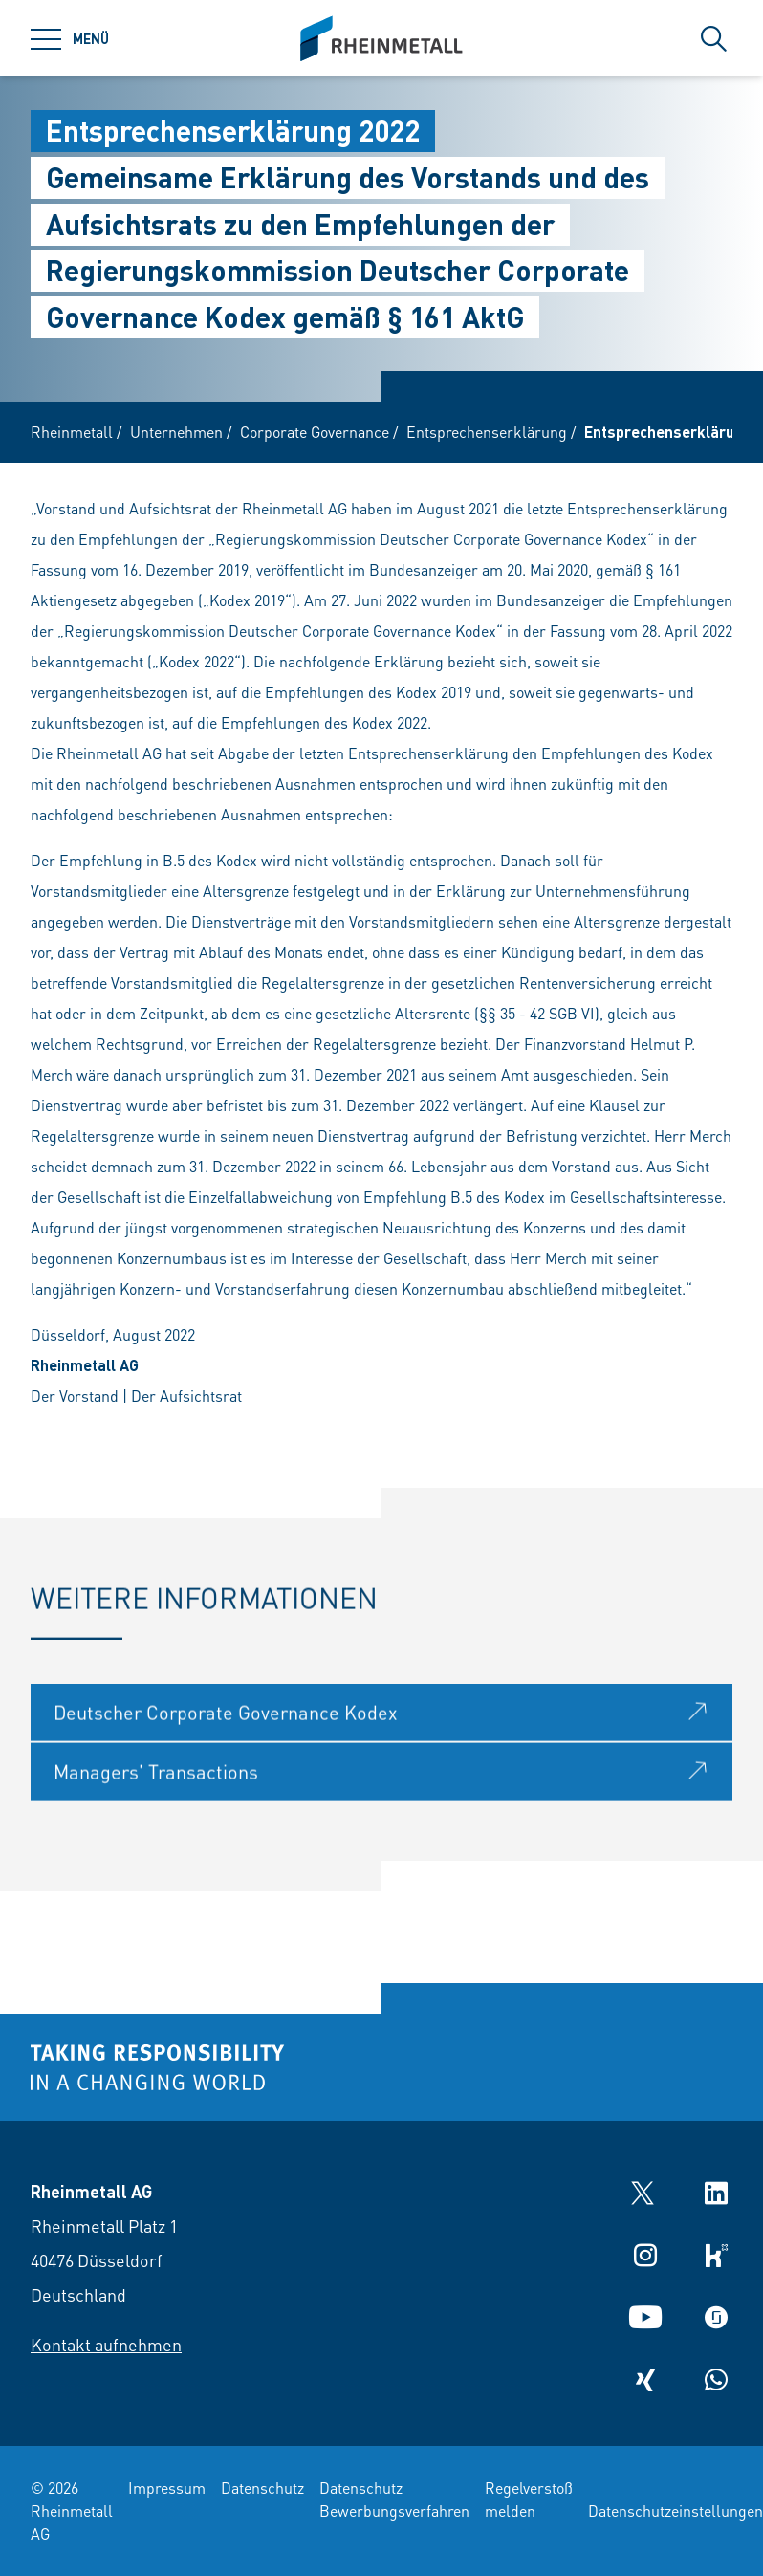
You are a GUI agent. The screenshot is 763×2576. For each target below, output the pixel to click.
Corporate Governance (314, 432)
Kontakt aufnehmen (106, 2344)
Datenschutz (262, 2488)
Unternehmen (176, 432)
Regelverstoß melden (529, 2499)
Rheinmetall (72, 432)
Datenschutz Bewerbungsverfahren (394, 2499)
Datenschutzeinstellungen (675, 2510)
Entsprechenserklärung (486, 432)
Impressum (167, 2488)
